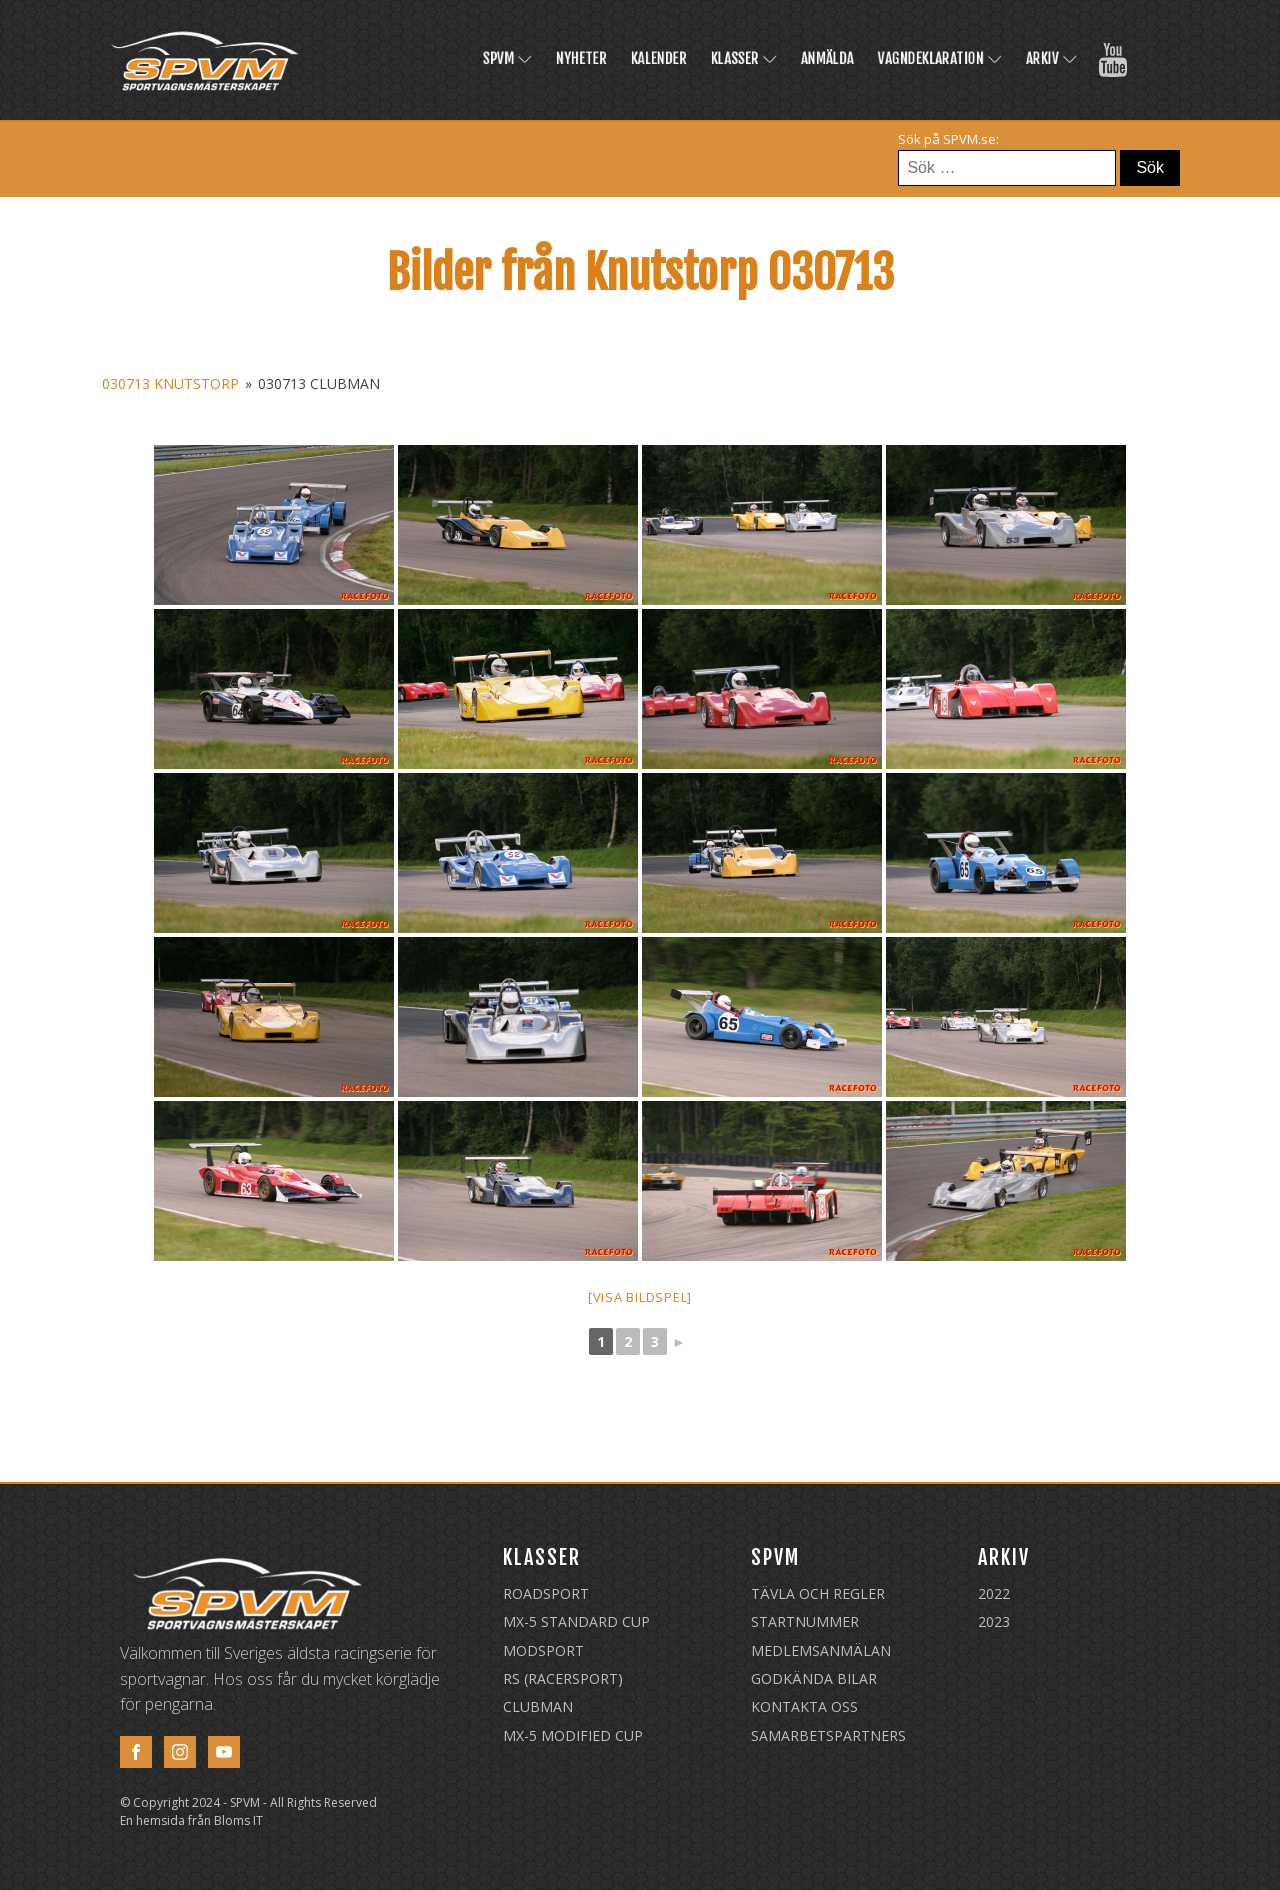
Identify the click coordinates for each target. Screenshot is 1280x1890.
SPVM (507, 58)
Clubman (538, 1706)
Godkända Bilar (814, 1678)
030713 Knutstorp (170, 383)
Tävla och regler (818, 1593)
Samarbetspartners (828, 1735)
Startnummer (805, 1621)
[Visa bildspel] (640, 1297)
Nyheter (581, 58)
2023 (994, 1621)
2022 (994, 1593)
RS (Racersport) (563, 1678)
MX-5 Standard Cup (576, 1621)
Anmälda (827, 58)
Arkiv (1051, 58)
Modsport (543, 1650)
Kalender (659, 58)
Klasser (744, 58)
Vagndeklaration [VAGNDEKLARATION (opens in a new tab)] (940, 58)
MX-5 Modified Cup (573, 1735)
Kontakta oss (804, 1706)
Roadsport (546, 1593)
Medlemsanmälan (821, 1650)
